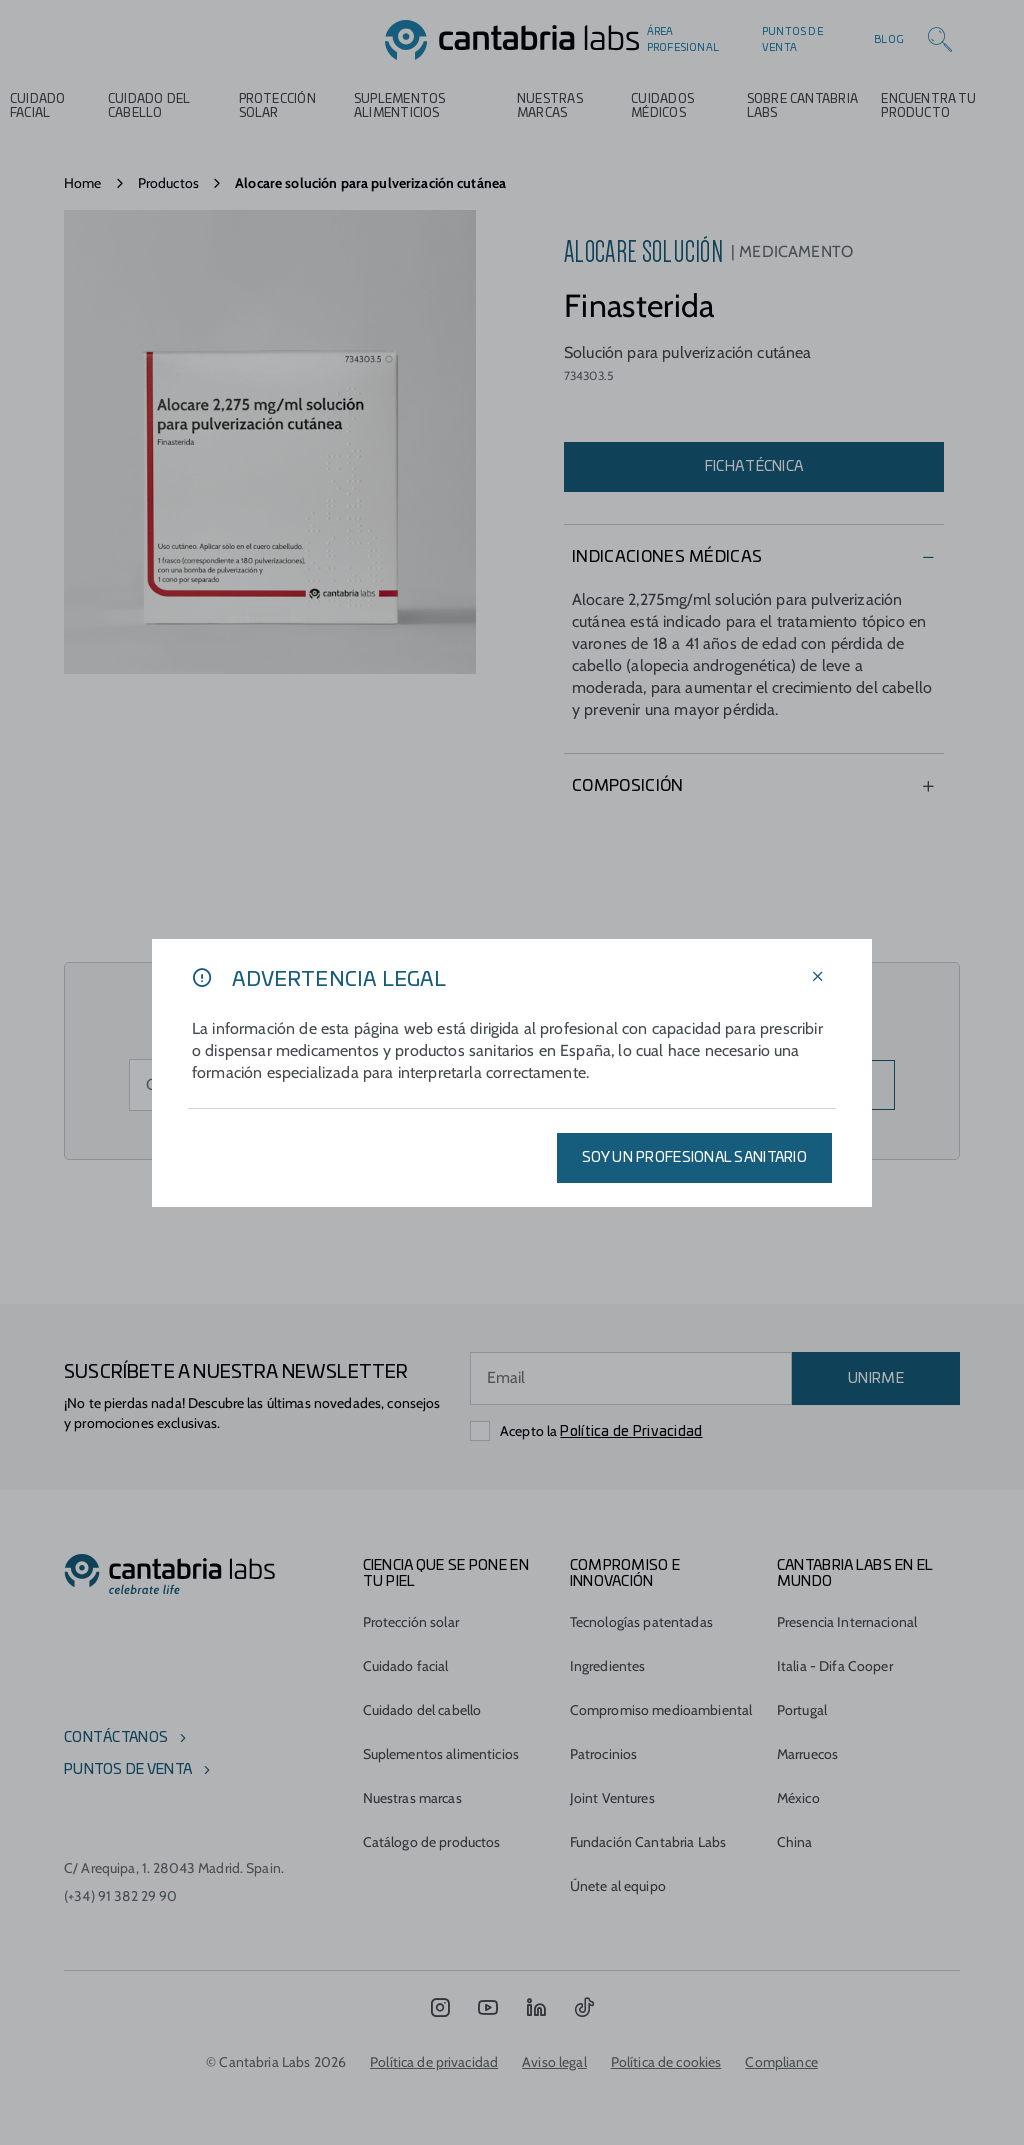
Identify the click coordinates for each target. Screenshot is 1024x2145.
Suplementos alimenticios (400, 106)
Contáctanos (116, 1738)
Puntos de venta (792, 40)
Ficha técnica (754, 467)
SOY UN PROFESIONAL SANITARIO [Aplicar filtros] (694, 1158)
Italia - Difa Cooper (835, 1666)
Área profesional (683, 40)
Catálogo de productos (432, 1842)
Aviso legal (554, 2062)
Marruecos (807, 1754)
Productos (168, 183)
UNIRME (876, 1379)
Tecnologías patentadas (641, 1622)
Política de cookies (666, 2062)
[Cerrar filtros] (818, 977)
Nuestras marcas (550, 106)
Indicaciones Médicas (667, 557)
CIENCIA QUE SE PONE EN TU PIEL (446, 1574)
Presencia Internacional (847, 1622)
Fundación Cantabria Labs (648, 1842)
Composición (628, 786)
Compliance (781, 2062)
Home (83, 183)
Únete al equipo (618, 1886)
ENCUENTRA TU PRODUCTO (928, 106)
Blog (889, 40)
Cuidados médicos (662, 106)
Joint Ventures (612, 1798)
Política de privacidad (434, 2062)
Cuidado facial (406, 1666)
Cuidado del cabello (149, 106)
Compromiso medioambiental (661, 1710)
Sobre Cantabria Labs (802, 106)
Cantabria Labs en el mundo (855, 1574)
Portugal (802, 1710)
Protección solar (411, 1622)
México (798, 1798)
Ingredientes (608, 1666)
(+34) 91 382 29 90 (121, 1896)
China (795, 1842)
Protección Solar (277, 106)
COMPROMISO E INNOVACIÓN (625, 1574)
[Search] (940, 40)
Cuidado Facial (38, 106)
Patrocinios (604, 1754)
